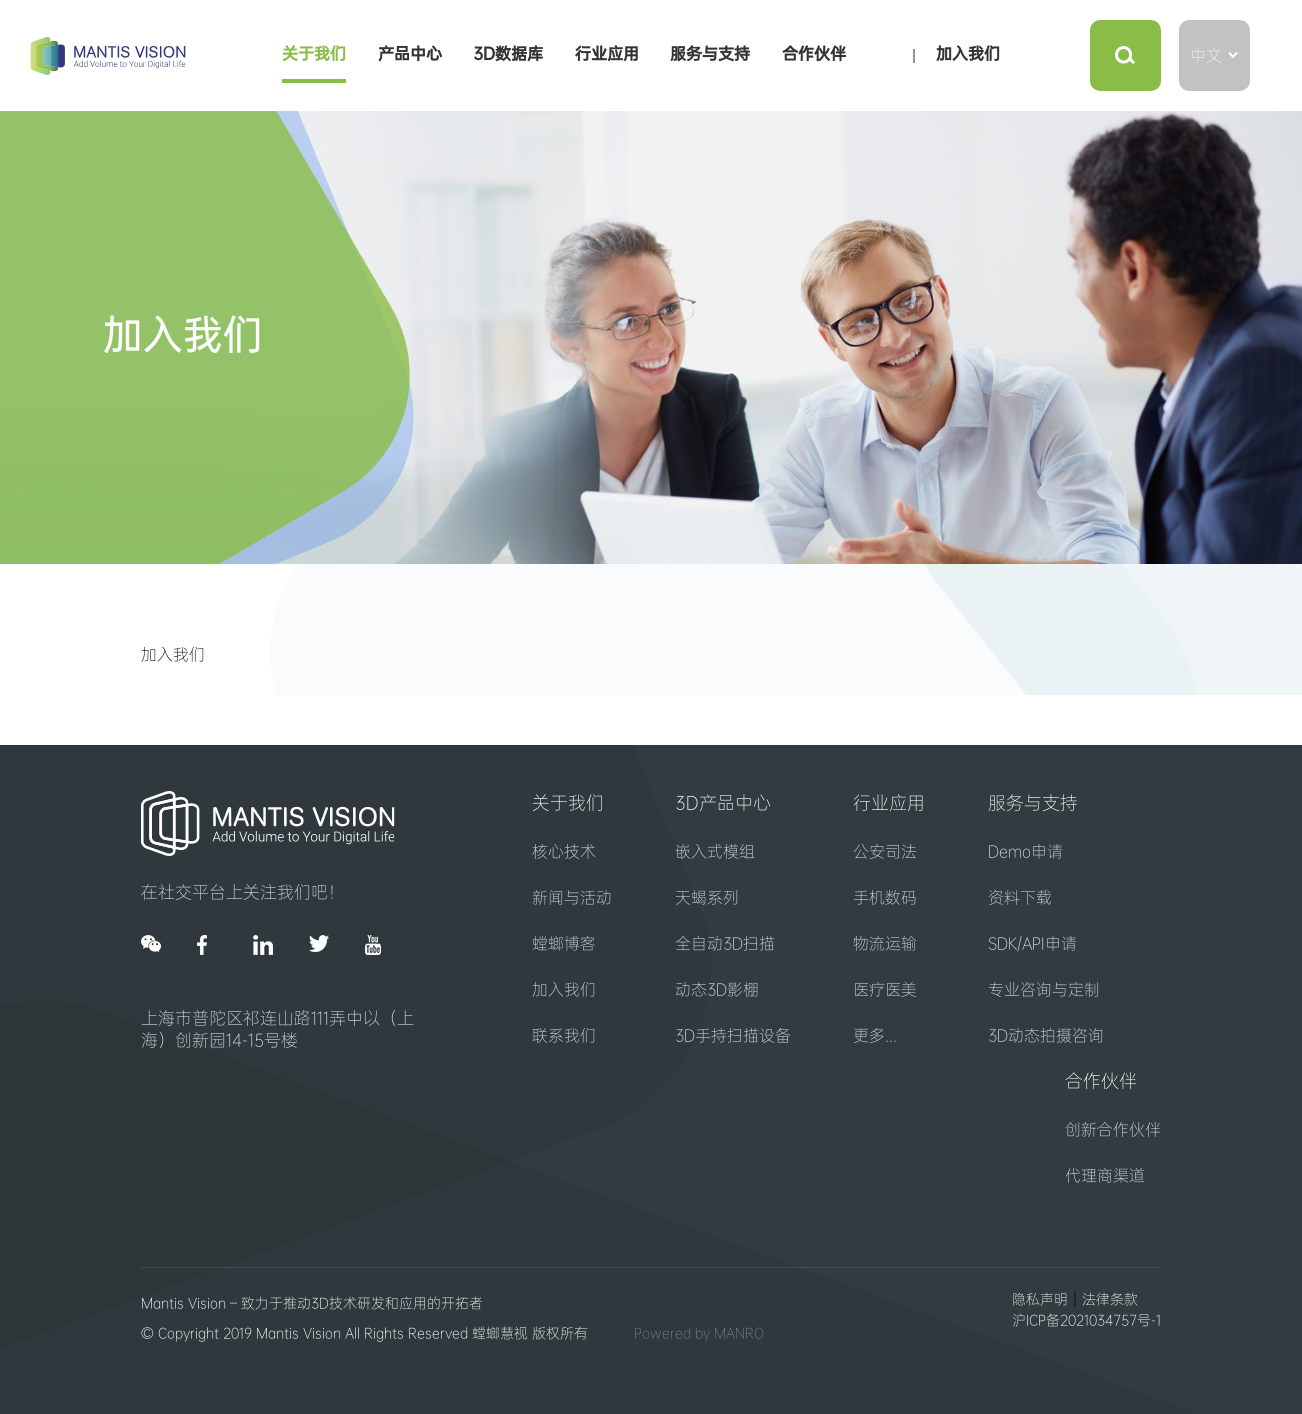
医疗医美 (885, 989)
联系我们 (564, 1035)
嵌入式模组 (715, 851)
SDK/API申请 (1032, 943)
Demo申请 (1025, 851)
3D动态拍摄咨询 (1046, 1035)
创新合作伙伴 (1113, 1129)
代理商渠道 (1105, 1175)
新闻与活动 (572, 897)
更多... (875, 1035)
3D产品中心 (723, 803)
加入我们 (968, 53)
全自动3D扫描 (725, 943)
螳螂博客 (564, 943)
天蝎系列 (707, 897)
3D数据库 (508, 53)
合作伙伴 (814, 53)
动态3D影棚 (717, 989)
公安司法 (885, 851)
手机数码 (885, 897)
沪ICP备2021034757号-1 (1086, 1320)
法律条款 (1110, 1299)
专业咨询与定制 (1044, 989)
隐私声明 (1040, 1299)
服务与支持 (710, 53)
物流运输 (885, 943)
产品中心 (410, 53)
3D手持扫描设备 (733, 1035)
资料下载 (1020, 897)
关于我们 (314, 53)
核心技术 (564, 851)
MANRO (739, 1333)
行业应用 (607, 53)
